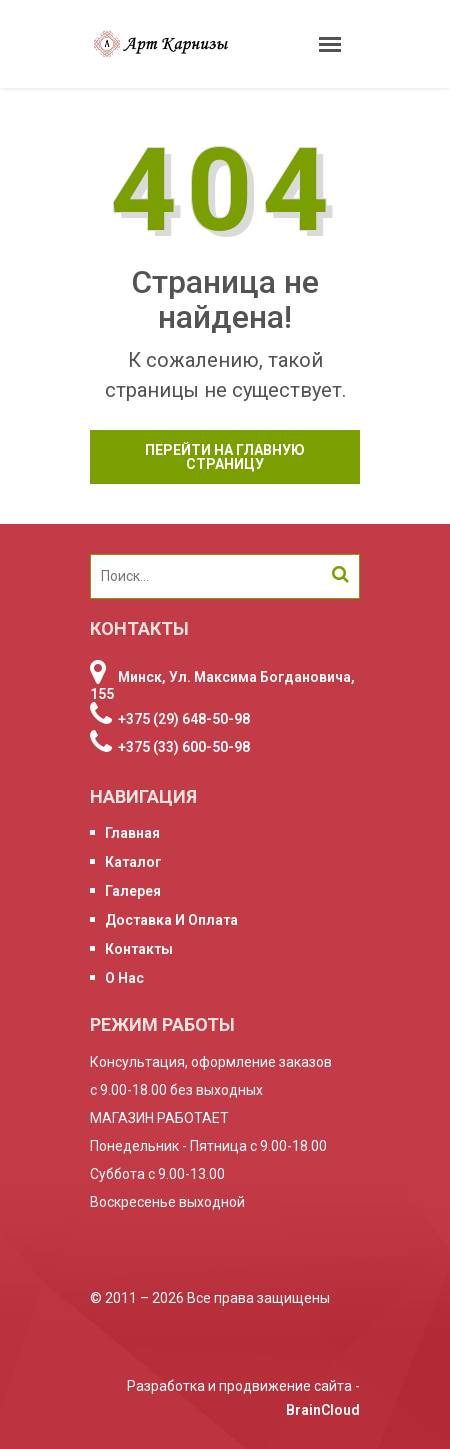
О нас (124, 978)
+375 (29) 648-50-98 (184, 719)
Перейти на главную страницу (225, 457)
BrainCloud (323, 1410)
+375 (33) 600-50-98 (184, 747)
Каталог (133, 862)
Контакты (139, 949)
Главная (132, 833)
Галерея (133, 891)
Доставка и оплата (171, 920)
